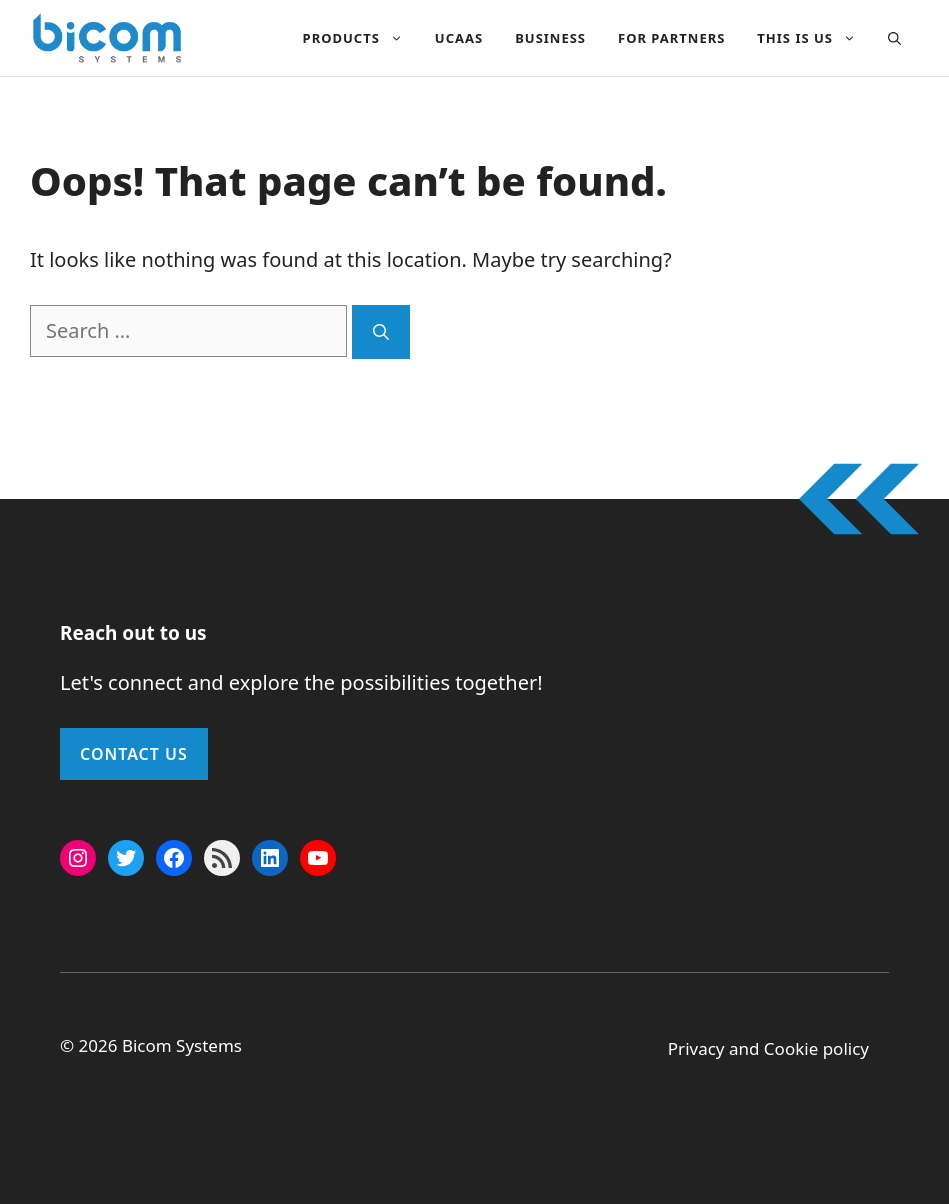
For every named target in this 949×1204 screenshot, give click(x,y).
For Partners (671, 38)
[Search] (381, 332)
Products (361, 38)
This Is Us (814, 38)
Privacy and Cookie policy (768, 1048)
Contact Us (134, 754)
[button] (894, 38)
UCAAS (459, 38)
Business (550, 38)
